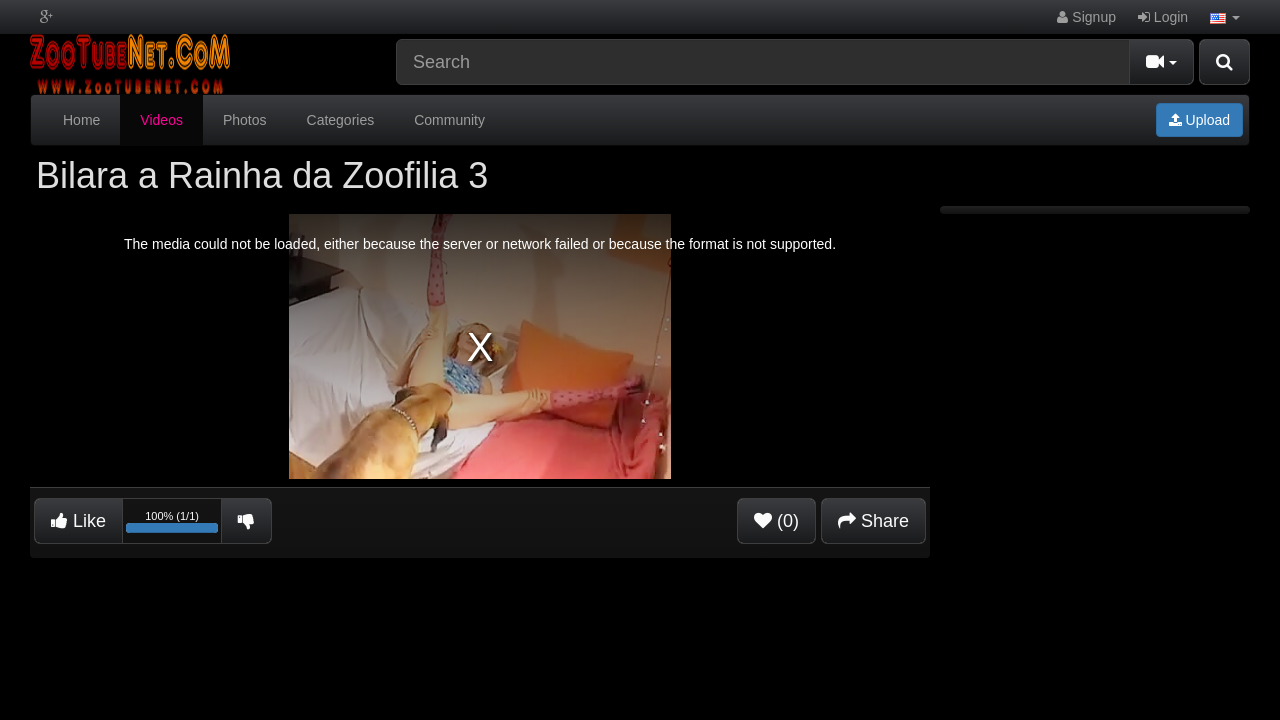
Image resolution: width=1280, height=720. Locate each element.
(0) (776, 521)
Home (81, 120)
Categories (341, 120)
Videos (161, 120)
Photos (245, 120)
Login (1163, 17)
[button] (1225, 17)
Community (449, 120)
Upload (1199, 120)
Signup (1086, 17)
